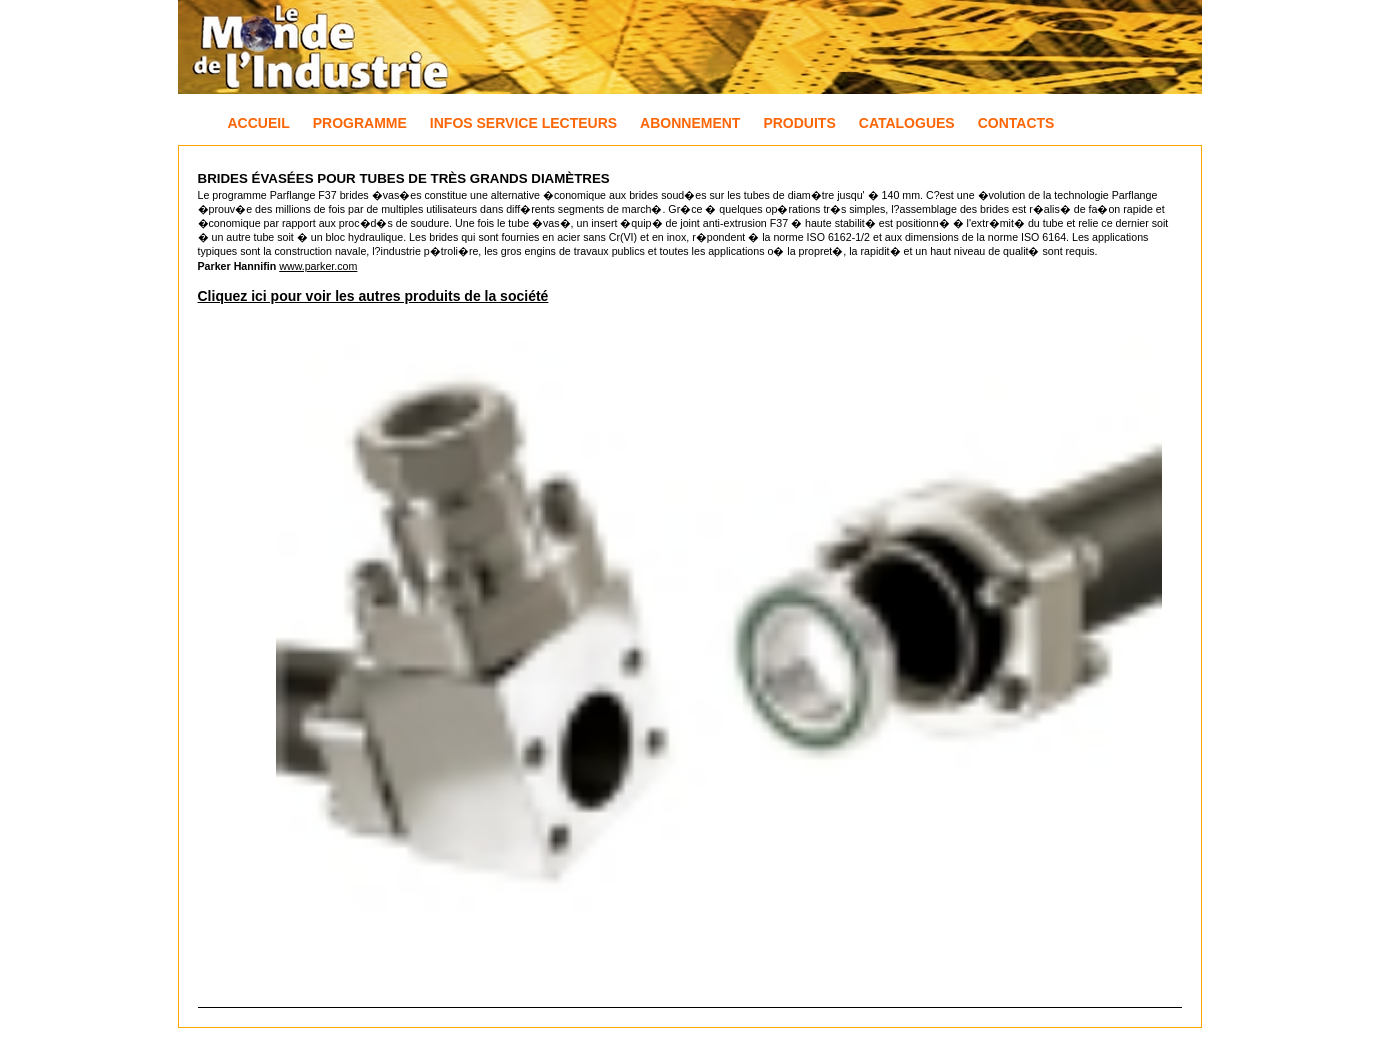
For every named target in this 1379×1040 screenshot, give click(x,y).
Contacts (1016, 123)
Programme (360, 123)
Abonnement (690, 123)
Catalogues (907, 123)
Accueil (259, 123)
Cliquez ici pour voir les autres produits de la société (373, 296)
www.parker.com (318, 266)
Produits (799, 123)
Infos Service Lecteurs (523, 123)
